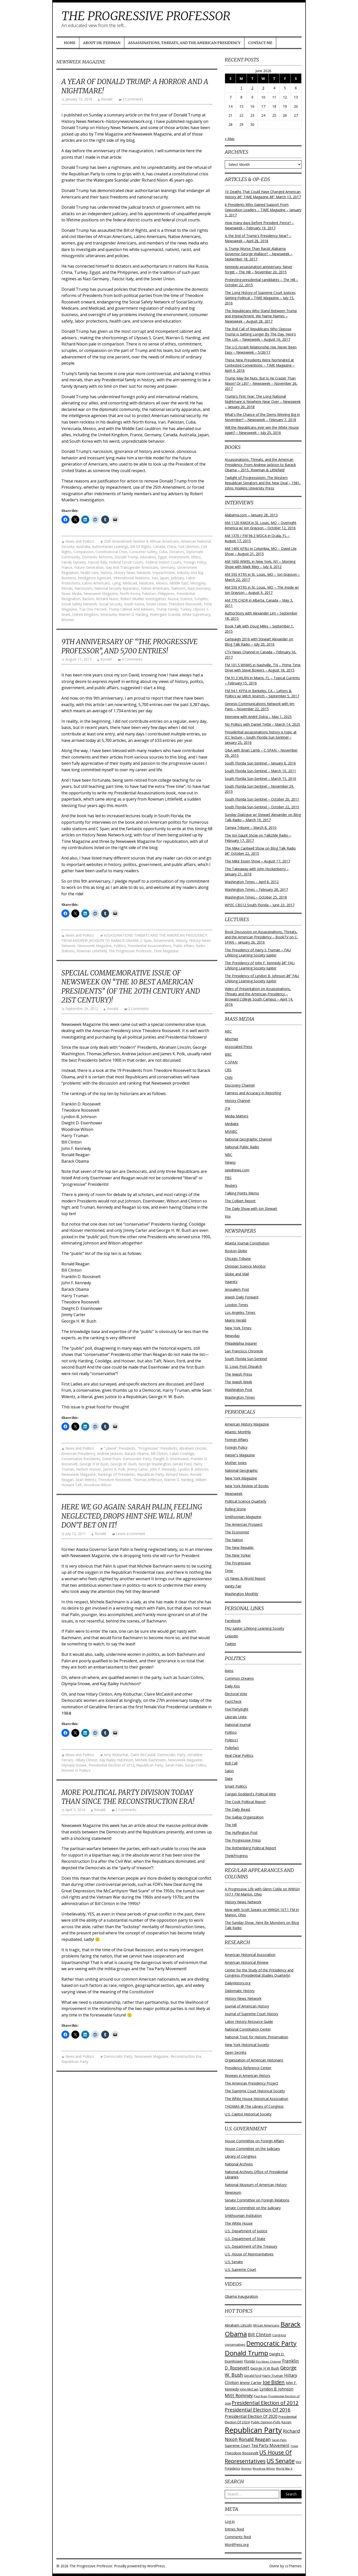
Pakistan (149, 593)
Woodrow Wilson (97, 1484)
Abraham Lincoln (192, 1448)
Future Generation (89, 567)
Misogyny (198, 583)
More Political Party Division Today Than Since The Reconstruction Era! (127, 1797)
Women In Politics (75, 1770)
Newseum (233, 2192)
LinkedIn (231, 1636)
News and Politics (79, 541)
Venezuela (108, 614)
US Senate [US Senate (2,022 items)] (281, 2461)
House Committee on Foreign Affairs (254, 2141)
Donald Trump (126, 557)
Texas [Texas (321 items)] (294, 2446)
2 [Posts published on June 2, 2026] (252, 88)
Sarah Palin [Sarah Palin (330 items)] (279, 2440)
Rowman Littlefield (92, 951)
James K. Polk (114, 1469)
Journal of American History (247, 2006)
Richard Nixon (107, 598)
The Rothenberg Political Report (250, 1848)
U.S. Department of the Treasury (251, 2246)
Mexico (162, 583)
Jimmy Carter (137, 1469)
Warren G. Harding (133, 614)
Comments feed (238, 2536)
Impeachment (163, 572)
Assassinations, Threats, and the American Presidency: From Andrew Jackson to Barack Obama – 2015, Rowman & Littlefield (260, 464)
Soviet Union (156, 604)
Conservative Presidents (80, 1458)
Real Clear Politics (239, 1755)
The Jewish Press (238, 1374)
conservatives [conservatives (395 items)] (235, 2344)
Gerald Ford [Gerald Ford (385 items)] (252, 2376)
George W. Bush (123, 1464)
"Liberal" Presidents (119, 1448)
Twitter (230, 1643)
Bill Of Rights (140, 546)
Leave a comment (130, 1533)
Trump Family (167, 609)
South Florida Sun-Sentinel (246, 1358)
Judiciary (177, 577)
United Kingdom (85, 614)
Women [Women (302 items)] (246, 2468)
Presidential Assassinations (149, 945)
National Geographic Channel (248, 1139)
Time (229, 1570)
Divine (274, 2566)
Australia (83, 546)
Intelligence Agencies (94, 577)
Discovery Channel (240, 1085)
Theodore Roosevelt (185, 604)
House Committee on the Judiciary (252, 2148)
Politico (231, 1732)
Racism (88, 598)
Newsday (232, 1335)
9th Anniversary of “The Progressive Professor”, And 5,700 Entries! (129, 646)
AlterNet (231, 1039)
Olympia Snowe (74, 1765)
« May (229, 138)
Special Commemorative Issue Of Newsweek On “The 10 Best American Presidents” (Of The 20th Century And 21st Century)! (130, 986)
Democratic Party (137, 1458)
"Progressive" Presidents (157, 1448)
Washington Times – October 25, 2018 (256, 897)
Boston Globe (236, 1250)
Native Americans (155, 588)
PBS (228, 1177)
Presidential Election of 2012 (111, 1765)
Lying (116, 583)
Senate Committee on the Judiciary (253, 2207)
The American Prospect (244, 1524)
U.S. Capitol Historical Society (248, 2114)
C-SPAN (231, 1062)
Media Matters (236, 1116)
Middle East (179, 583)
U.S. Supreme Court (240, 2269)
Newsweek (233, 1493)
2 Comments (138, 1008)
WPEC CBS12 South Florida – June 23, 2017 (259, 905)
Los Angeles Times (240, 1312)
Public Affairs (183, 945)
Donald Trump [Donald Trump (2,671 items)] (246, 2352)
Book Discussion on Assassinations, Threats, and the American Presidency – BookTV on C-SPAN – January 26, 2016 (261, 937)
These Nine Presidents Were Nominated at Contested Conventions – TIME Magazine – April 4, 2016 (260, 365)
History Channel (237, 1100)
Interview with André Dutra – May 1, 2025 (258, 716)
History (106, 572)
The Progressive (238, 1563)
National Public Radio (242, 1147)
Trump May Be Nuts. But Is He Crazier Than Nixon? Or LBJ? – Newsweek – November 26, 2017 (261, 383)
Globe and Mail (237, 1274)
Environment (179, 557)
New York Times (238, 1328)
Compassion (83, 551)
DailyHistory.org (237, 1983)
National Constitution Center (248, 2029)
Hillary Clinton (86, 1760)
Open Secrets (235, 2052)
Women (67, 619)
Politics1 (231, 1740)
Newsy (230, 1162)
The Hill (231, 1824)
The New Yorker (238, 1555)
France (66, 567)
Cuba (163, 551)
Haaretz (231, 1281)
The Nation (234, 1539)
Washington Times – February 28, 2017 (256, 889)
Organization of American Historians (254, 2060)
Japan (164, 577)
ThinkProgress (236, 1855)
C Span (146, 940)
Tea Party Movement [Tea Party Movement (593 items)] (270, 2445)
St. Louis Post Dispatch (243, 1366)
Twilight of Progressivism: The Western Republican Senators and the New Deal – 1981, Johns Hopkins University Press (263, 482)
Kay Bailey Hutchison (116, 1760)
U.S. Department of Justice (246, 2231)
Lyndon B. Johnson (193, 1469)
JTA (227, 1108)
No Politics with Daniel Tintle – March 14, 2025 (262, 724)
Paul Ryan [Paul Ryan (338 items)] (260, 2396)
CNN (228, 1077)
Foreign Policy (194, 562)
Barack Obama (137, 1453)
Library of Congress (240, 2156)
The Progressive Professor (145, 15)
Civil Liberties (188, 546)
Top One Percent (93, 609)
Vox (228, 1216)
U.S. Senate (234, 2261)
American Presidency (78, 1453)
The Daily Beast (237, 1809)
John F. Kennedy (163, 1469)
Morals (67, 588)
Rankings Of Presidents (116, 1474)
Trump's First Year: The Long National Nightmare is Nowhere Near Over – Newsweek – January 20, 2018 (263, 401)
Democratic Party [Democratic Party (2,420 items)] (271, 2343)
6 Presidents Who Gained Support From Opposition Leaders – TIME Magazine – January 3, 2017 (263, 209)
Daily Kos (232, 1686)
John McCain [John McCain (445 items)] (249, 2389)
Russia (173, 598)
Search (291, 2494)
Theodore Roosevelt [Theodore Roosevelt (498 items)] (241, 2453)
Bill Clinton (159, 1453)
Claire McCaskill (142, 1754)
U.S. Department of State (245, 2238)
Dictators (176, 551)
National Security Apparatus (116, 588)
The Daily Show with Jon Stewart (251, 1208)
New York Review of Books (247, 1485)
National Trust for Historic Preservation (256, 2037)
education (148, 557)
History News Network (132, 572)
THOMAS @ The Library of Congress (254, 2106)
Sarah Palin (174, 1765)
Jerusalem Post (237, 1289)
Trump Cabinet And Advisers (131, 609)
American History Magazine (247, 1424)
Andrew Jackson (110, 1453)
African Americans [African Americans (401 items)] (266, 2325)
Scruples (201, 598)
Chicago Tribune (238, 1258)
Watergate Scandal (165, 614)
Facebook (233, 1620)
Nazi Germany (198, 588)
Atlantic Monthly (238, 1432)
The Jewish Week (238, 1382)
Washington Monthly (241, 1593)
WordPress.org (237, 2544)
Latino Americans (96, 583)
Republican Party (150, 1474)
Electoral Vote (236, 1693)
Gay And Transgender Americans (132, 567)
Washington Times (240, 1397)
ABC (228, 1031)
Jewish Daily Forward (241, 1297)
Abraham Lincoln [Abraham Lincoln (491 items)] (238, 2325)
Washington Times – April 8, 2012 (252, 881)
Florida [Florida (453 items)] (249, 2361)
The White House (239, 2223)
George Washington (154, 1464)
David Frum (111, 1458)
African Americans (164, 541)
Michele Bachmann (150, 1760)
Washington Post (238, 1389)
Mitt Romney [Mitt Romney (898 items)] (239, 2395)
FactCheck (233, 1701)
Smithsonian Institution (243, 2215)
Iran (155, 577)
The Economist (237, 1532)
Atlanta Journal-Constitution (247, 1243)
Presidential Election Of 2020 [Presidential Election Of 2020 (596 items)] (251, 2416)
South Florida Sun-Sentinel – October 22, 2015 (262, 807)
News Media (71, 593)
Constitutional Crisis (111, 551)
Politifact (232, 1747)
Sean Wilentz (86, 1479)
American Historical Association (250, 1954)
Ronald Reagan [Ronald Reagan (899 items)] (255, 2439)
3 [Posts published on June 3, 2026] (263, 88)
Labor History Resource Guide (249, 2021)
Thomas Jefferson (147, 1479)
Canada (159, 546)
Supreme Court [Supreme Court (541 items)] (237, 2445)
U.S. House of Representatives (249, 2254)
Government (164, 940)
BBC (228, 1054)
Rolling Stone (235, 1509)
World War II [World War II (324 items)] (284, 2468)
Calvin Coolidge (182, 1453)
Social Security (110, 604)
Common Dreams (239, 1678)
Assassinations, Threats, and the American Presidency (184, 43)
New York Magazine (241, 1478)
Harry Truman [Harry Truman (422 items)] (272, 2375)
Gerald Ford (182, 1464)
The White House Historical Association (256, 2098)
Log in (230, 2521)
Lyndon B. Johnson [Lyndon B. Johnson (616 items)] (276, 2389)
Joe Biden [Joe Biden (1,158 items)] (274, 2382)
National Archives (239, 2164)
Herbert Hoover (88, 1469)
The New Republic (239, 1547)
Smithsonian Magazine (243, 1516)
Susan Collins (195, 1765)
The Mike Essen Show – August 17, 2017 (257, 861)
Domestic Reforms (97, 557)
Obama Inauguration (241, 2296)
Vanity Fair (233, 1586)
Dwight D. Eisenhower (171, 1458)
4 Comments (132, 659)
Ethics (196, 557)
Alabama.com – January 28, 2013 (251, 515)
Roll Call (231, 1763)
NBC (228, 1154)
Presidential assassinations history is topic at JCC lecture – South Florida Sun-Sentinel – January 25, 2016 (261, 737)
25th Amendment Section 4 (126, 541)
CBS (228, 1069)
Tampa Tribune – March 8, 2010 (250, 827)
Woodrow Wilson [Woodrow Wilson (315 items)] (264, 2468)
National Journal (238, 1724)
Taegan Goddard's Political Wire (250, 1794)
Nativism (178, 588)
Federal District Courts (163, 562)
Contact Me (260, 43)
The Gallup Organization (244, 1817)
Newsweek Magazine (101, 593)
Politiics (120, 945)
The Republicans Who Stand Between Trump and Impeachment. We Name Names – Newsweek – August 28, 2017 (261, 316)
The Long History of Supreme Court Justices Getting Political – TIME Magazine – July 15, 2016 (260, 297)
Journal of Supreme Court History (251, 2013)
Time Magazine (166, 951)
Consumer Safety (143, 551)
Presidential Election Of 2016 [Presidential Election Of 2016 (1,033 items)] (257, 2409)
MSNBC (231, 1131)
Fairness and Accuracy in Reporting (253, 1093)
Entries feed (234, 2529)
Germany (167, 567)
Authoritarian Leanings (110, 546)
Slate (229, 1778)
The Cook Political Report (245, 1801)
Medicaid (130, 583)
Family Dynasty (73, 562)
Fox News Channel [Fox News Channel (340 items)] (268, 2361)
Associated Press (238, 1046)
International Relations (131, 577)
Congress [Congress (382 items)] (279, 2335)
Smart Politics (236, 1786)
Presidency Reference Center (248, 2067)
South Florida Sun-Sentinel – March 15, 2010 (260, 778)
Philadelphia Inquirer (241, 1343)
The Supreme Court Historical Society (255, 2091)
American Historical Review (246, 1962)
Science (186, 598)
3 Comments (132, 99)
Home (69, 43)
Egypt (162, 557)
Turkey (185, 609)
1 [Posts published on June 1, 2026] (241, 88)
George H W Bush (94, 1464)
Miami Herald (235, 1320)
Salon (229, 1770)
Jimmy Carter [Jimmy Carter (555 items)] (251, 2382)
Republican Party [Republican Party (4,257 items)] (253, 2430)
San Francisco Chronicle (244, 1351)
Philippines (166, 593)
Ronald (106, 99)
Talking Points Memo (242, 1193)
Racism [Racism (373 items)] (286, 2422)
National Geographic (241, 1470)
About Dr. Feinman (101, 43)
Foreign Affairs (236, 1439)
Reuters (231, 1185)
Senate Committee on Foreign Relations (257, 2200)
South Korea (134, 604)
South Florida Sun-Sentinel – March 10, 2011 (260, 770)
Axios (229, 1670)
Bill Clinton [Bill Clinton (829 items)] (259, 2334)
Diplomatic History (240, 1990)
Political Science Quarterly (245, 1501)
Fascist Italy (97, 562)
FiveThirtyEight (236, 1709)
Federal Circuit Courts (126, 562)
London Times (236, 1304)
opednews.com (237, 1170)
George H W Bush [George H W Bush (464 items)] (264, 2368)
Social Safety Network (79, 604)
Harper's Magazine (240, 1455)
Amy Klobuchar (116, 1754)
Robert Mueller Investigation (143, 598)
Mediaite (232, 1123)
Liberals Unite (236, 1717)
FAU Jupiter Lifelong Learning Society (254, 1628)
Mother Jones (236, 1462)
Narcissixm (83, 588)
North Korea (130, 593)
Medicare (146, 583)
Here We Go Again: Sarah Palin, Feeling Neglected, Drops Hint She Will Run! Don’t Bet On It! (131, 1515)
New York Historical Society (247, 2044)
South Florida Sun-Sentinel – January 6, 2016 (260, 763)
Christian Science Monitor (245, 1266)
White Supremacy (196, 614)
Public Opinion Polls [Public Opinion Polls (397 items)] (265, 2422)
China (171, 546)
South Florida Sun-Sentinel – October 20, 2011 (262, 799)
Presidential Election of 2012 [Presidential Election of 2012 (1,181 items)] (265, 2402)
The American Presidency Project (251, 2083)
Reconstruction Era (186, 2056)
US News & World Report (245, 1578)
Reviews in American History (247, 2075)
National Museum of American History (256, 2184)
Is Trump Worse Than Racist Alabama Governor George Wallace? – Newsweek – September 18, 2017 (258, 253)
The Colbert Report (240, 1200)
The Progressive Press (243, 1840)
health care (89, 572)
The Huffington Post (241, 1832)
